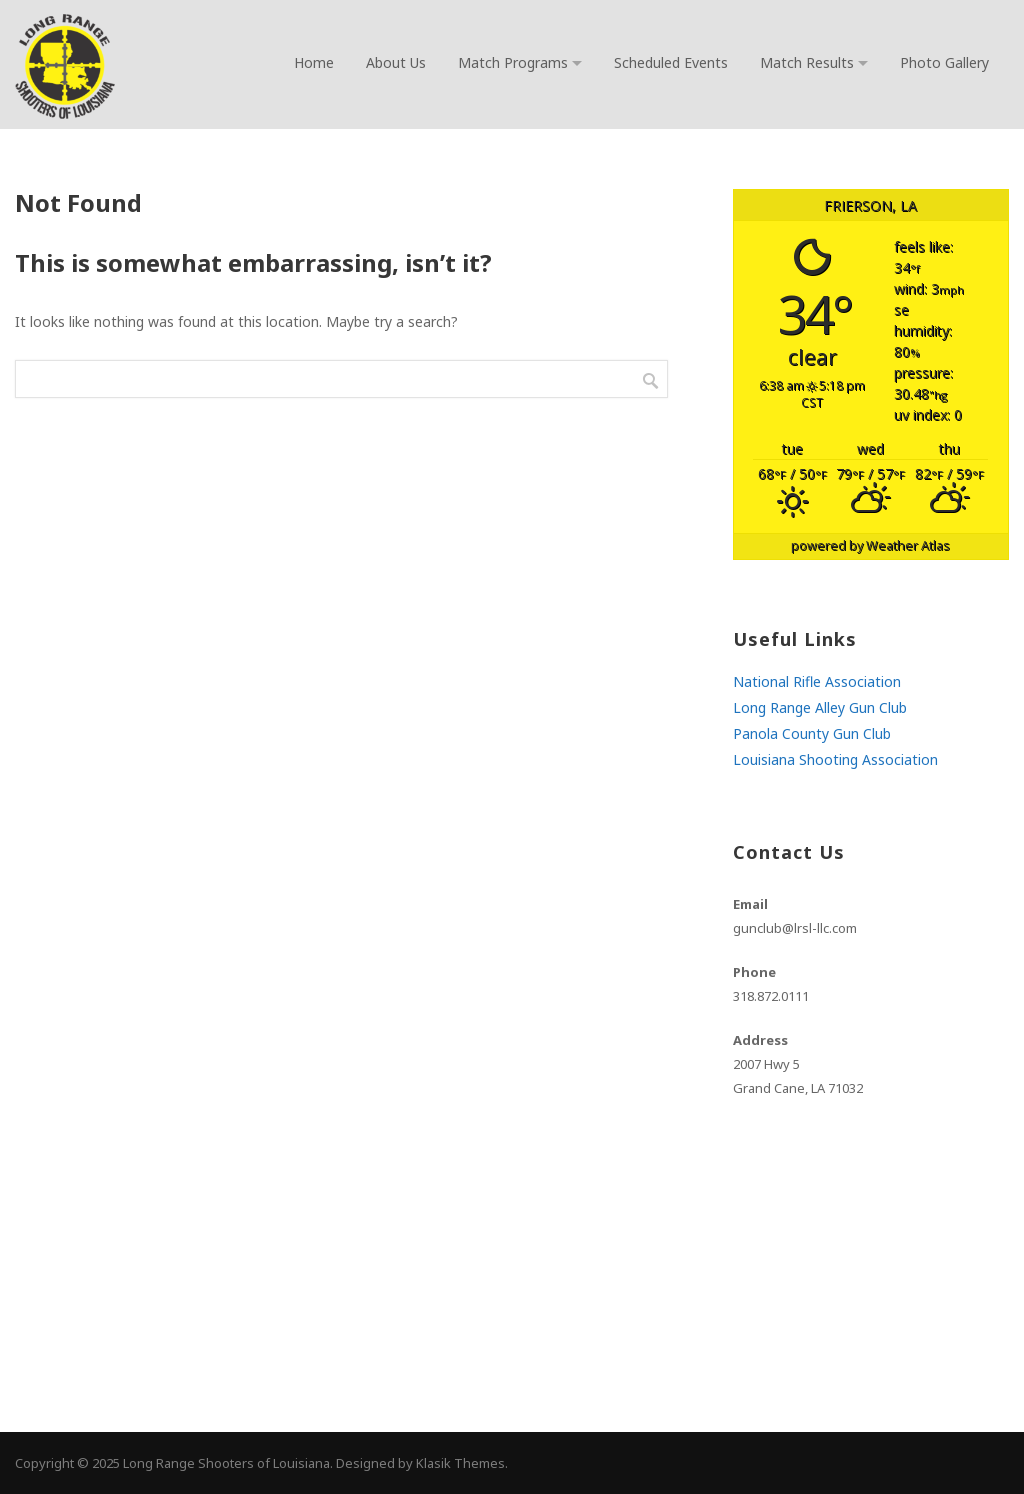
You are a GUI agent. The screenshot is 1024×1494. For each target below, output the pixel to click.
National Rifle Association (817, 681)
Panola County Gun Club (812, 733)
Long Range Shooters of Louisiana (226, 1463)
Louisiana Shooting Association (835, 759)
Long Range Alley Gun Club (820, 707)
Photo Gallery (944, 62)
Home (314, 62)
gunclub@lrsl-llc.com (795, 928)
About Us (396, 62)
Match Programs (513, 62)
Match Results (807, 62)
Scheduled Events (671, 62)
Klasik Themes (460, 1463)
